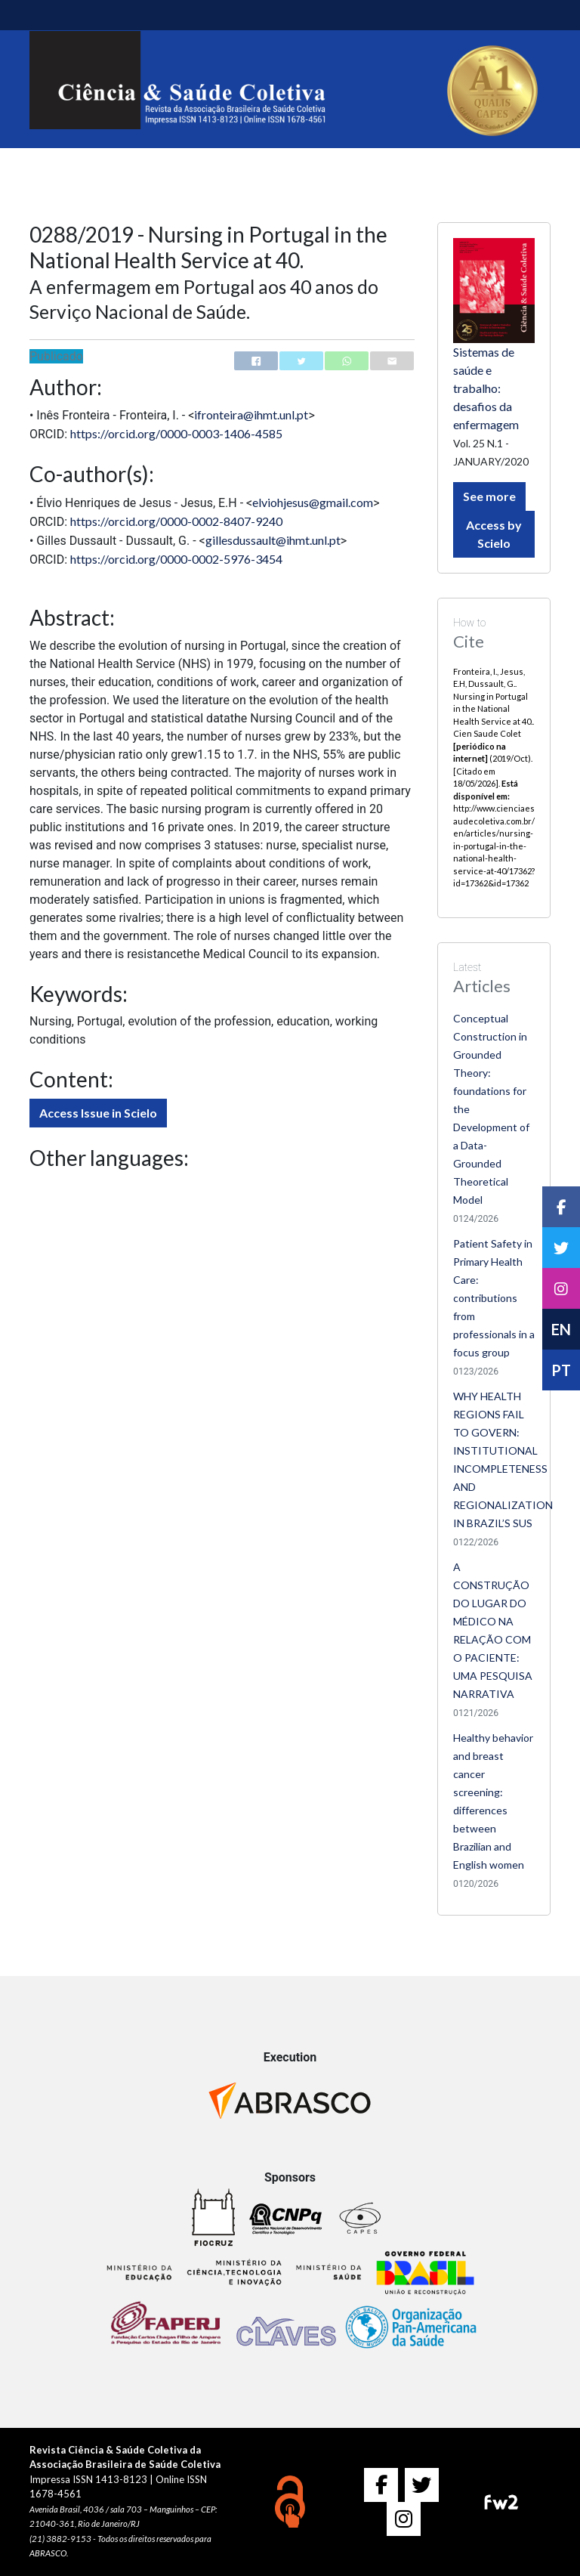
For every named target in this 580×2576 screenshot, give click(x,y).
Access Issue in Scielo (98, 1113)
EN (561, 1329)
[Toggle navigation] (50, 15)
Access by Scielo (494, 534)
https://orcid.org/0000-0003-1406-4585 (176, 433)
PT (561, 1370)
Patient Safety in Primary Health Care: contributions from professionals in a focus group (494, 1298)
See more (489, 496)
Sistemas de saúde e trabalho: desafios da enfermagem (486, 388)
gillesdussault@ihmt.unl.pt (273, 540)
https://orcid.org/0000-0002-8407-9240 (176, 521)
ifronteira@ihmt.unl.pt (251, 414)
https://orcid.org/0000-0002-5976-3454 (176, 559)
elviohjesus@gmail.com (312, 502)
